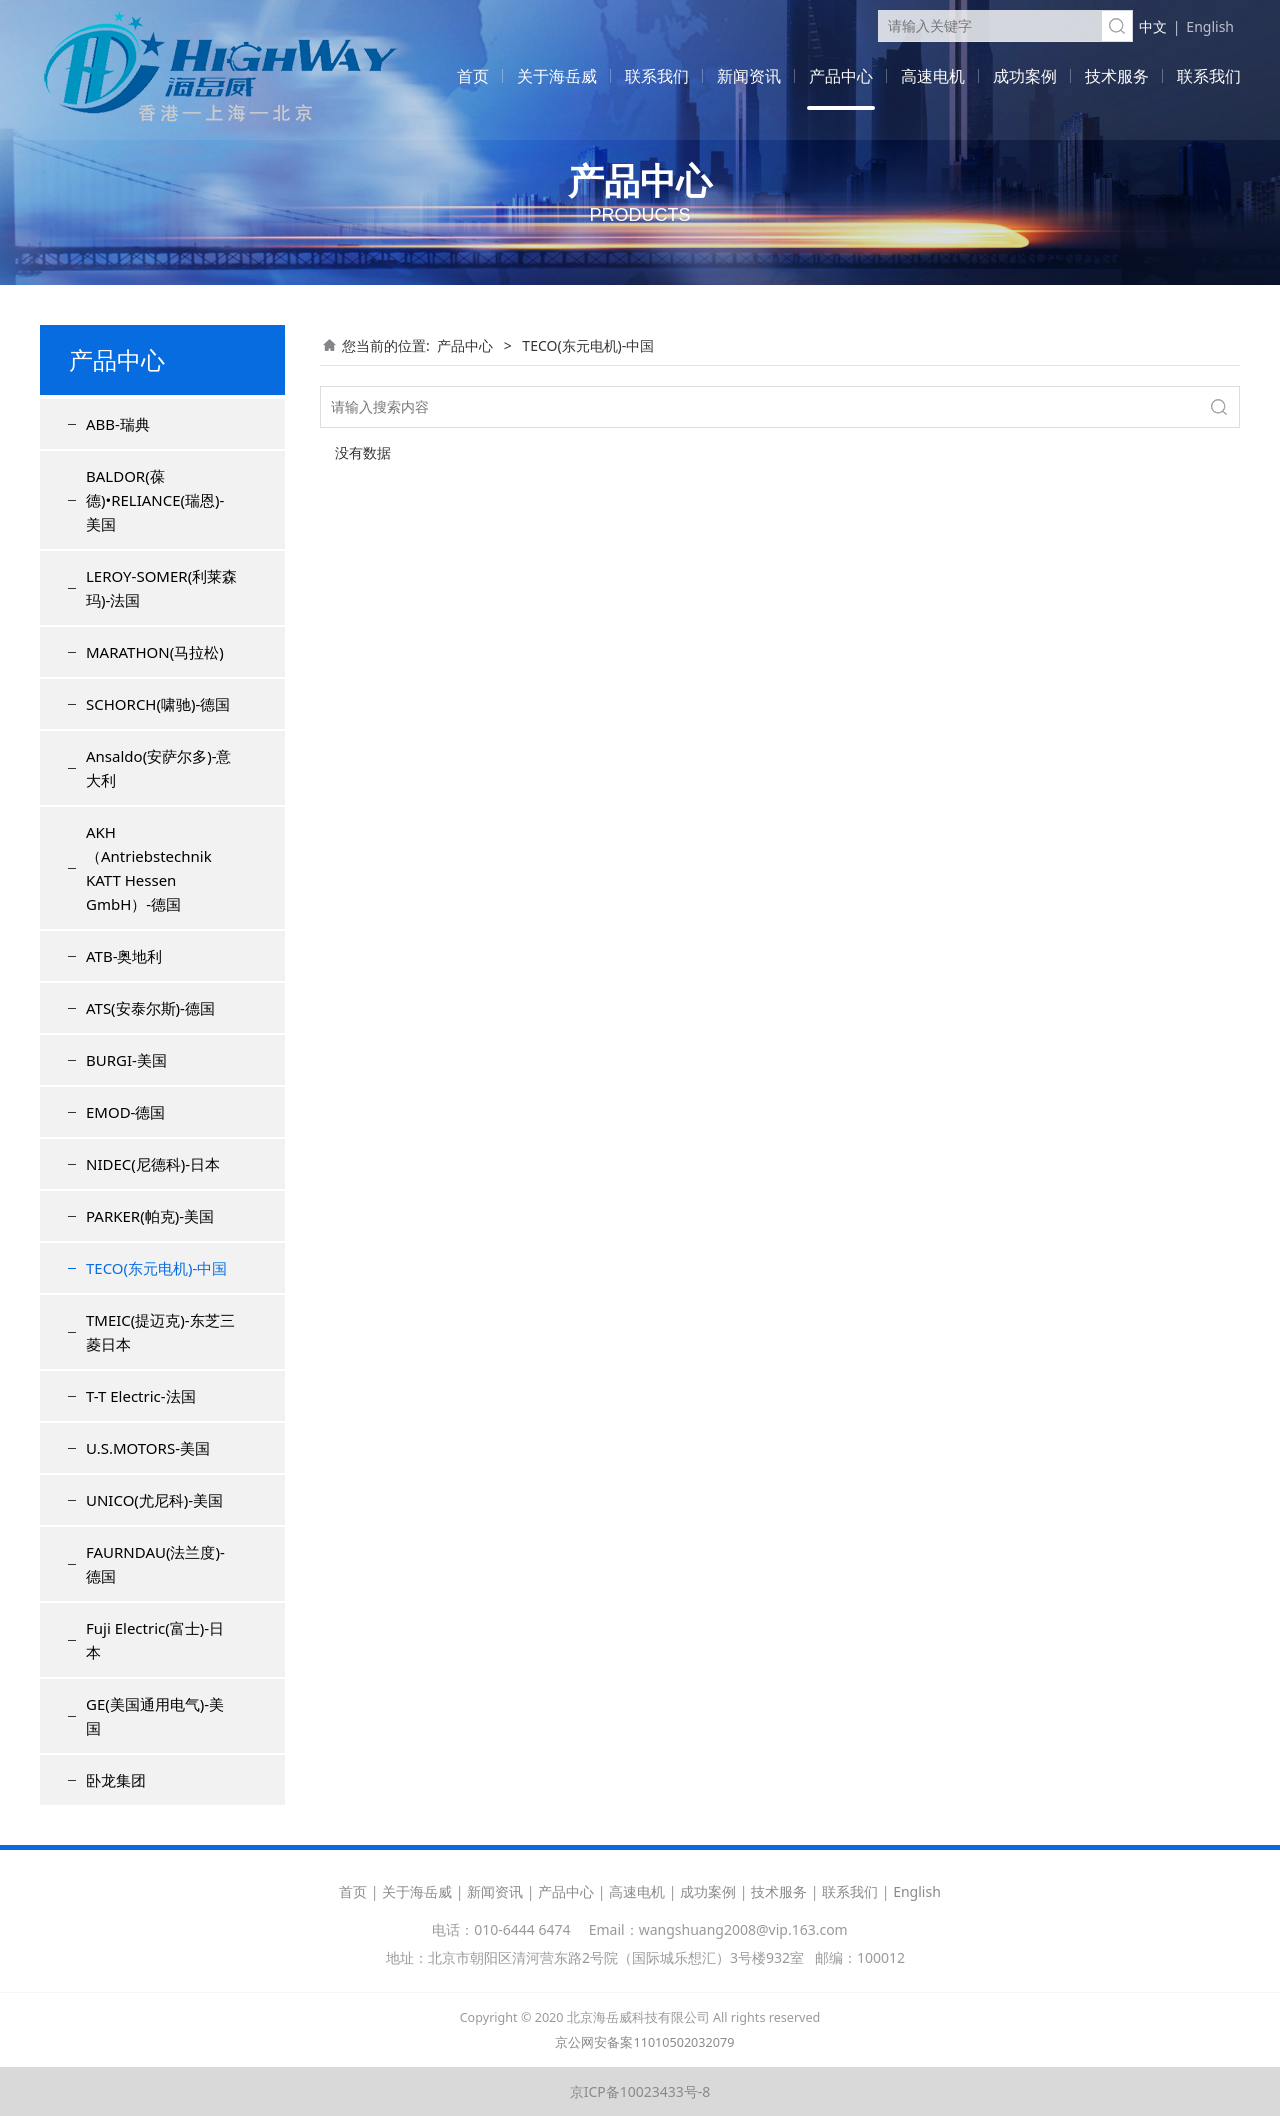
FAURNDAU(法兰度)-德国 (155, 1564)
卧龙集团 (116, 1780)
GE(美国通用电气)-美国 (155, 1716)
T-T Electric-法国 (141, 1396)
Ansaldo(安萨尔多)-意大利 (158, 768)
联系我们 (657, 76)
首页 (473, 76)
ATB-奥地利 (124, 956)
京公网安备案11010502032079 (644, 2042)
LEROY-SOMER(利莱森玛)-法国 (161, 588)
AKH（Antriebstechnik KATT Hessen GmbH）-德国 (149, 868)
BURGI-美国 (126, 1060)
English (1210, 26)
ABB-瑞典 (118, 424)
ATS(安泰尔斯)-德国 (150, 1008)
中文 (1153, 26)
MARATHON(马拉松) (155, 652)
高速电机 (933, 76)
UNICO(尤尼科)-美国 (154, 1500)
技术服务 (1117, 76)
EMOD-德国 (125, 1112)
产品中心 (841, 76)
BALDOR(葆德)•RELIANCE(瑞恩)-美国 (155, 500)
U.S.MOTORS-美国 (148, 1448)
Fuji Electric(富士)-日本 (155, 1640)
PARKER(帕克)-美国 (150, 1216)
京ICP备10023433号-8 (640, 2091)
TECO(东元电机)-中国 (156, 1268)
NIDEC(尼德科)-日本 (153, 1164)
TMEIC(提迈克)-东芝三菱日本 (160, 1332)
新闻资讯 (749, 76)
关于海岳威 (557, 76)
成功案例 (1025, 76)
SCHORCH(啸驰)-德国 (158, 704)
